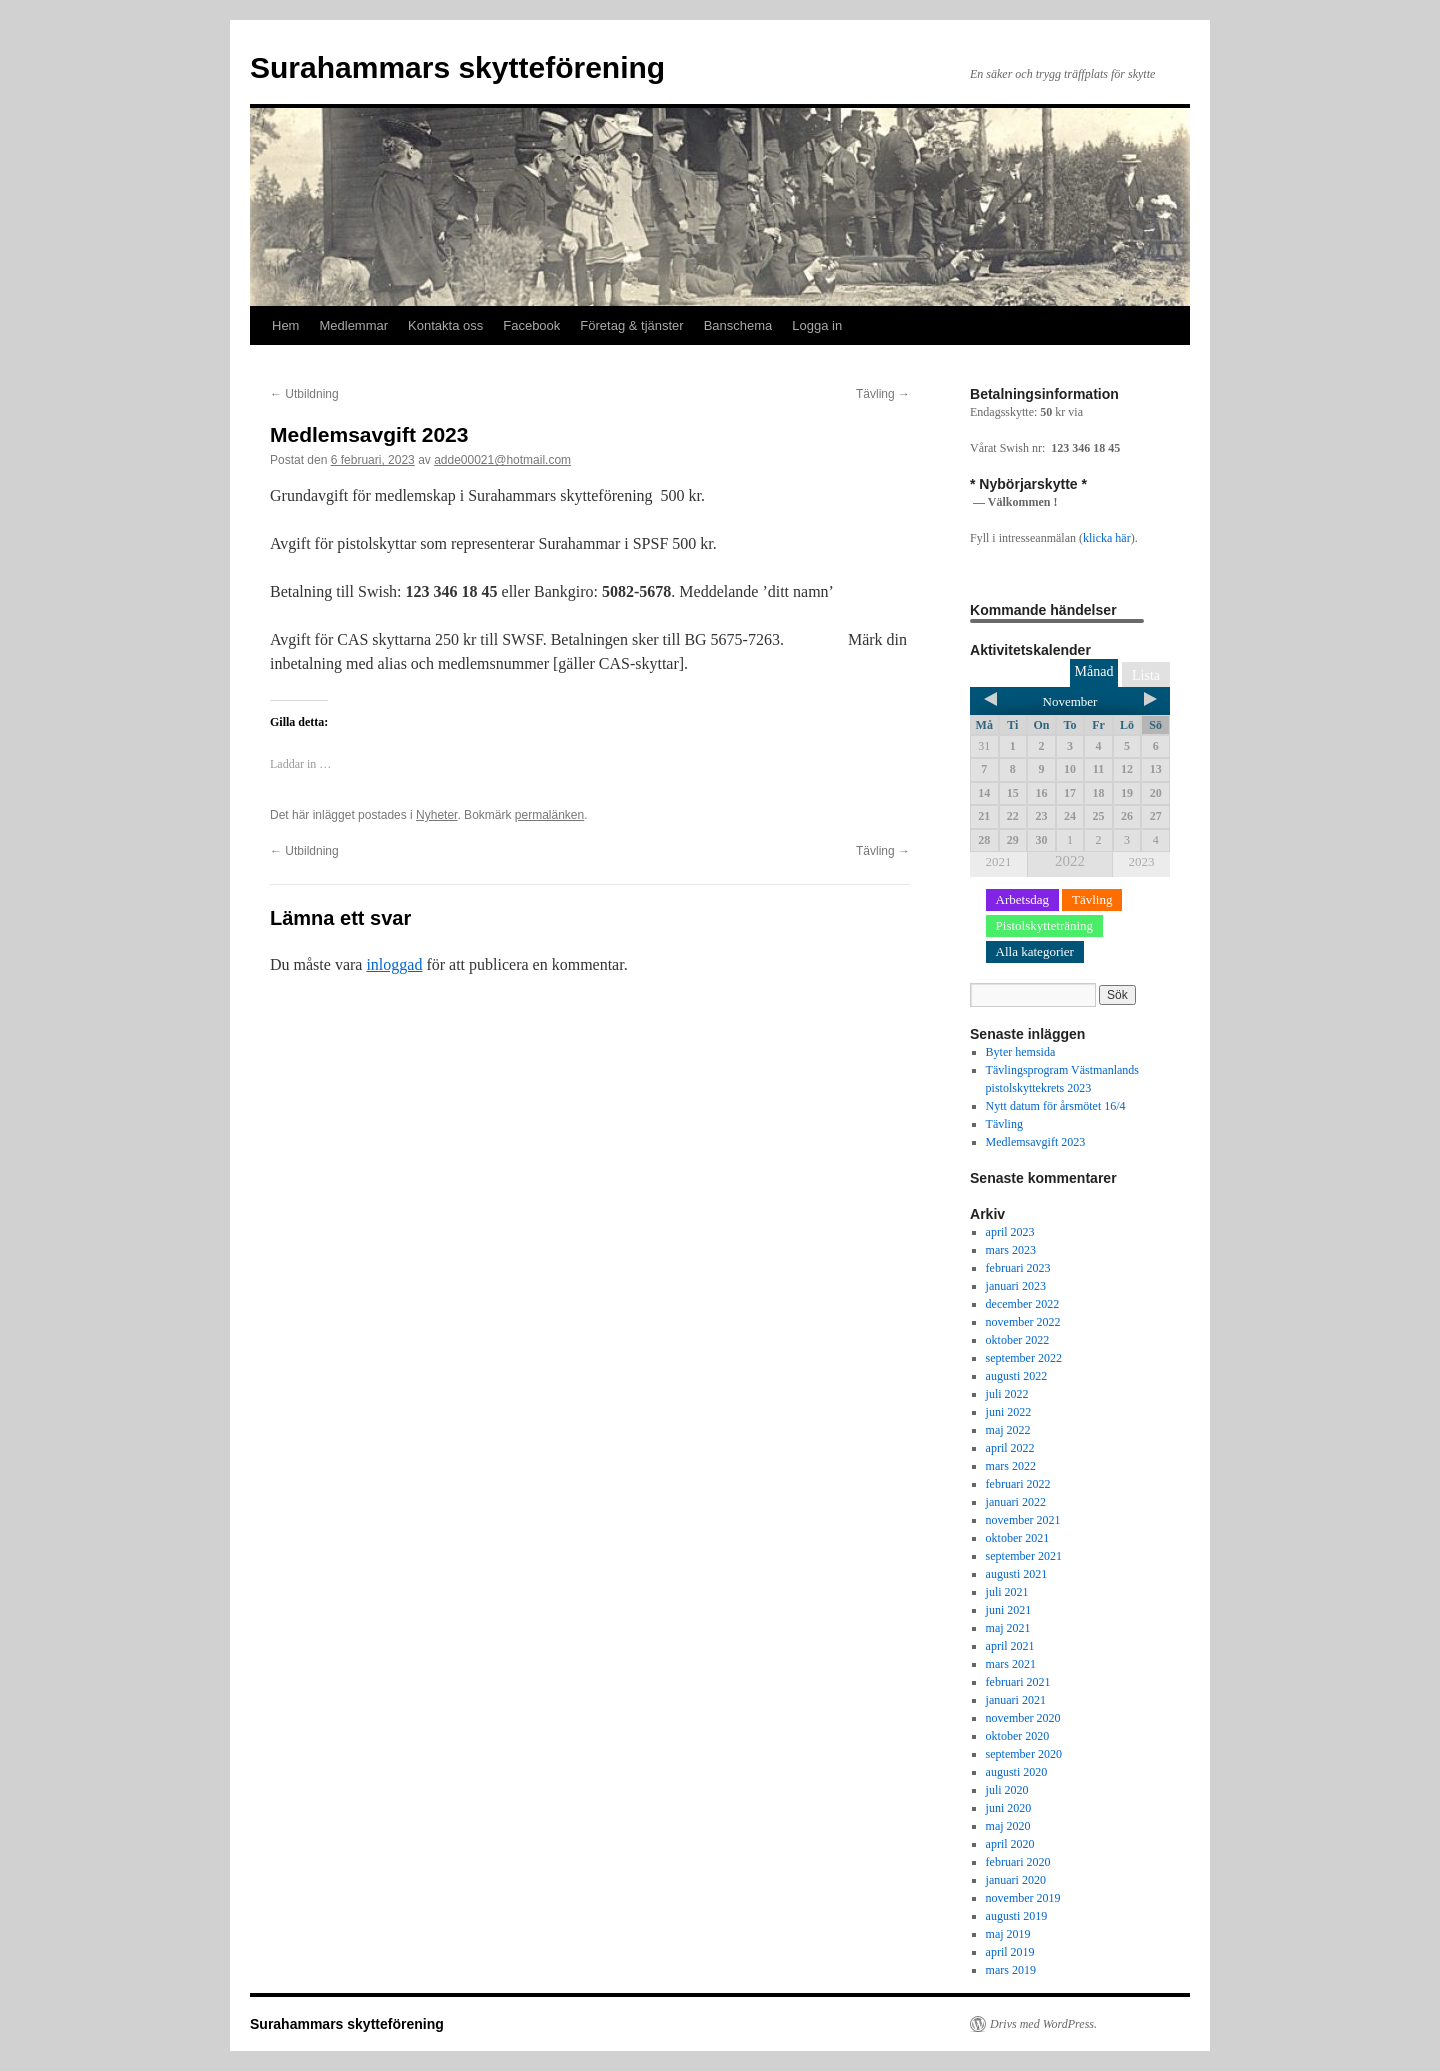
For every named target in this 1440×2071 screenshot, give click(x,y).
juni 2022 (1009, 1412)
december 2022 (1023, 1304)
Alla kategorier (1035, 951)
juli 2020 (1007, 1790)
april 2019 (1010, 1952)
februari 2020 (1018, 1862)
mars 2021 (1011, 1664)
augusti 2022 (1017, 1376)
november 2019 (1023, 1898)
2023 (1141, 861)
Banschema (738, 325)
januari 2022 (1016, 1502)
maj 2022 (1008, 1430)
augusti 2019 (1017, 1916)
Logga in (817, 325)
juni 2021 (1009, 1610)
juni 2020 (1009, 1808)
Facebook (531, 325)
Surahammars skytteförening (457, 67)
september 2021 (1024, 1556)
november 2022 (1023, 1322)
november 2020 (1023, 1718)
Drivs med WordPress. (1043, 2024)
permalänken (549, 815)
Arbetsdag (1022, 899)
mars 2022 (1011, 1466)
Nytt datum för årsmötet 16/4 (1056, 1106)
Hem (285, 325)
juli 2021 (1007, 1592)
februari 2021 (1018, 1682)
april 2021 (1010, 1646)
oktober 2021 (1018, 1538)
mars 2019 (1011, 1970)
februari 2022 (1018, 1484)
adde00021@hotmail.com (502, 460)
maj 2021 (1008, 1628)
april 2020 (1010, 1844)
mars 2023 (1011, 1250)
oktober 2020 (1018, 1736)
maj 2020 (1008, 1826)
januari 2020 (1016, 1880)
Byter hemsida (1021, 1052)
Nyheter (436, 815)
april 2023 (1010, 1232)
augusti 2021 (1017, 1574)
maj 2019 (1008, 1934)
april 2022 (1010, 1448)
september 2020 (1024, 1754)
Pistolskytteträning (1045, 925)
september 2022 (1024, 1358)
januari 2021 (1016, 1700)
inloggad (394, 964)
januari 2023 (1016, 1286)
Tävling (883, 394)
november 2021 (1023, 1520)
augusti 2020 (1017, 1772)
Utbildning (304, 394)
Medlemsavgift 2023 (1036, 1142)
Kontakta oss (445, 325)
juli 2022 (1007, 1394)
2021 (999, 861)
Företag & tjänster (631, 325)
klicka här (1107, 538)
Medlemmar (353, 325)
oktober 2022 (1018, 1340)
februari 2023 (1018, 1268)
